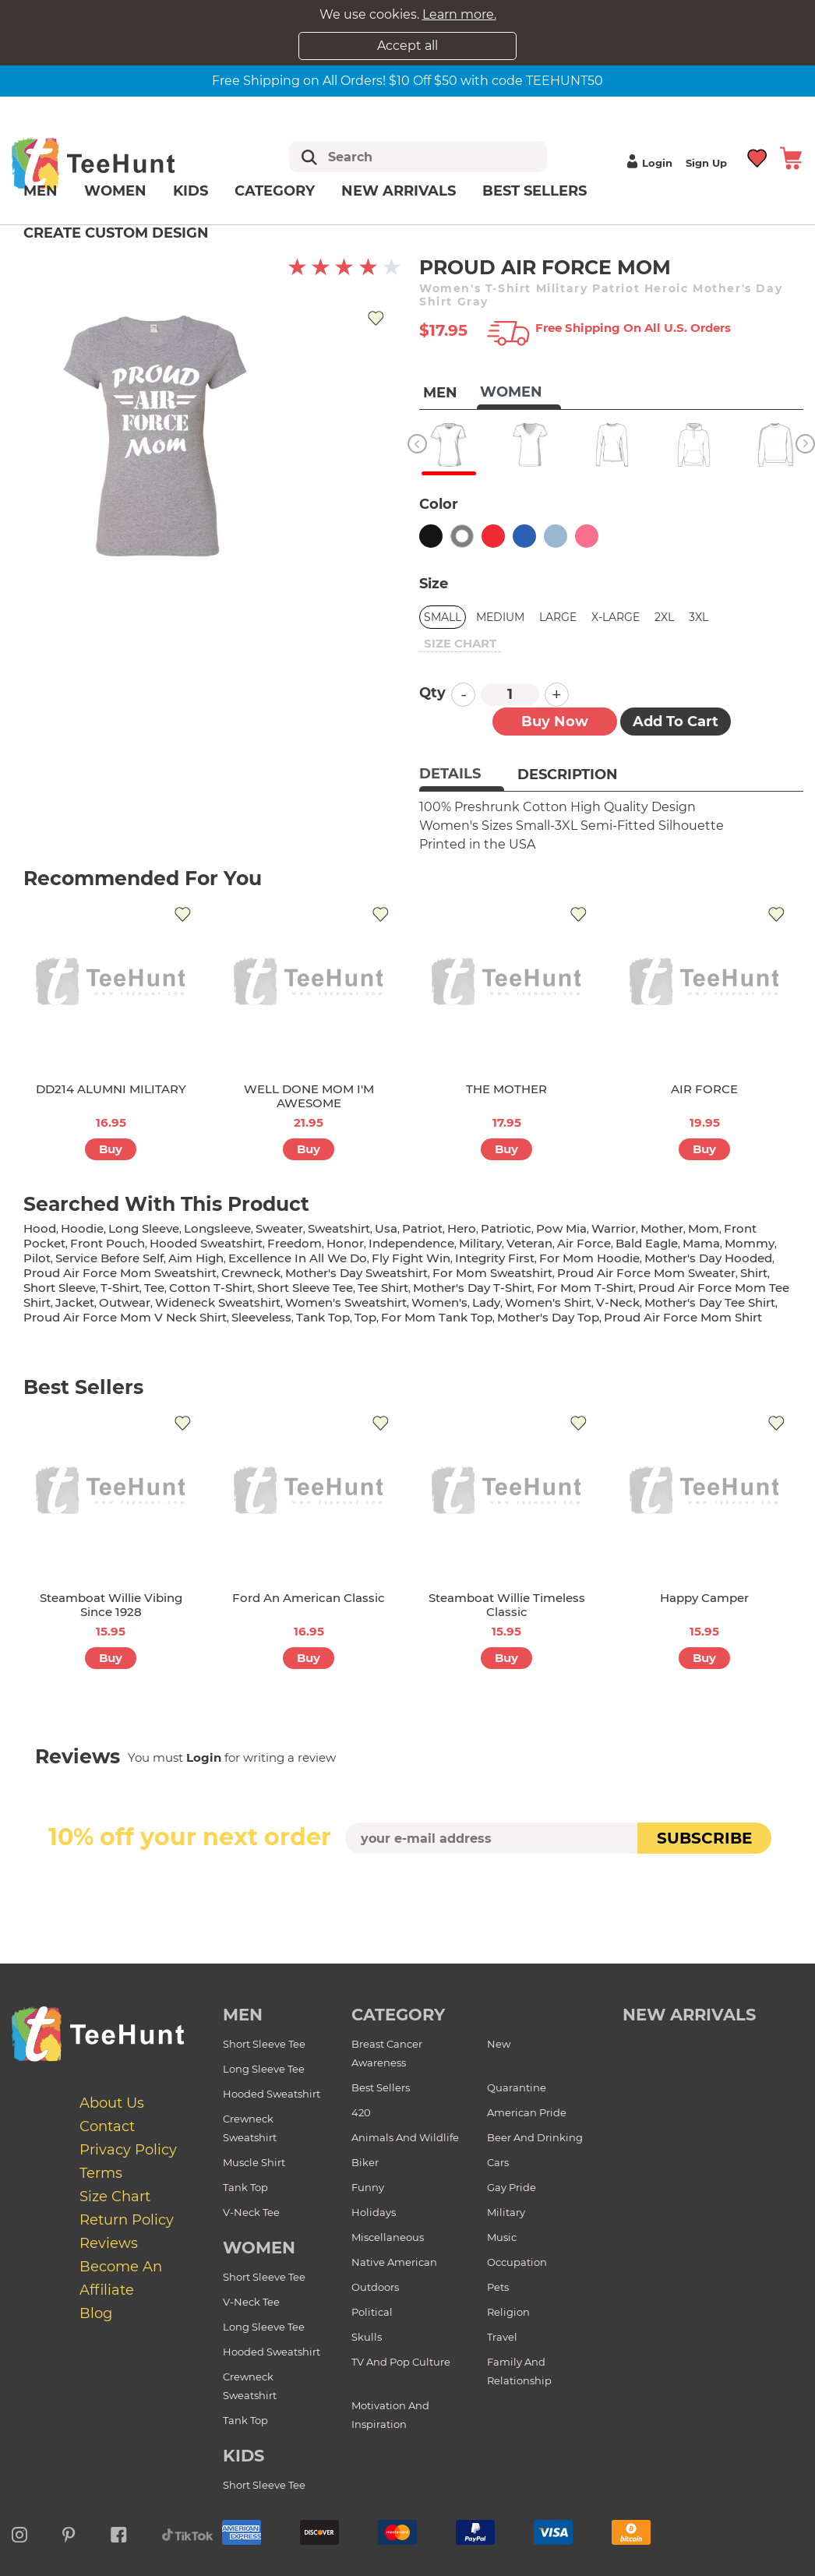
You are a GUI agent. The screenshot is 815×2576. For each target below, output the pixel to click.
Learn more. (459, 14)
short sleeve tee (305, 1287)
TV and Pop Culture (400, 2361)
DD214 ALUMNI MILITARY (111, 1089)
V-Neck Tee (251, 2212)
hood (39, 1228)
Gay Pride (511, 2187)
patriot (422, 1228)
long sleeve (143, 1228)
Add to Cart (675, 721)
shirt (753, 1272)
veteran (529, 1243)
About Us (111, 2103)
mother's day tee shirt (709, 1302)
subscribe (704, 1838)
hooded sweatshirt (206, 1243)
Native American (394, 2262)
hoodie (82, 1228)
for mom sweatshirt (492, 1272)
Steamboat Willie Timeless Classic (507, 1604)
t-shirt (120, 1287)
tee (154, 1287)
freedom (294, 1243)
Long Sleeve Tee (264, 2069)
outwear (124, 1302)
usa (386, 1228)
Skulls (366, 2337)
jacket (74, 1302)
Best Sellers (534, 190)
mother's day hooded (708, 1258)
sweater (279, 1228)
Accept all (407, 45)
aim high (196, 1258)
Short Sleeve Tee (264, 2044)
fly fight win (411, 1258)
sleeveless (261, 1317)
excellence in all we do (297, 1258)
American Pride (526, 2112)
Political (372, 2312)
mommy (749, 1243)
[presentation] (407, 1890)
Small (442, 617)
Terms (100, 2173)
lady (486, 1302)
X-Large (615, 617)
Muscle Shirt (254, 2162)
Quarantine (516, 2087)
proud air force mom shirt (683, 1317)
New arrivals (398, 190)
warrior (613, 1228)
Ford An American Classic (308, 1597)
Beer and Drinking (535, 2137)
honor (345, 1243)
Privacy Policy (128, 2149)
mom (703, 1228)
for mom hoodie (589, 1258)
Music (502, 2237)
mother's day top (548, 1317)
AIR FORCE (704, 1089)
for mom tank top (436, 1317)
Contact (107, 2126)
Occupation (517, 2262)
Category (275, 190)
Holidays (373, 2212)
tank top (323, 1317)
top (365, 1317)
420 (361, 2112)
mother (661, 1228)
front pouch (107, 1243)
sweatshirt (339, 1228)
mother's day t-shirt (472, 1287)
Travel (502, 2337)
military (480, 1243)
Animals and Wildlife (405, 2137)
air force (584, 1243)
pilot (37, 1258)
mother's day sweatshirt (356, 1272)
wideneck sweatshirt (217, 1302)
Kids (190, 190)
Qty (432, 692)
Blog (95, 2313)
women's (439, 1302)
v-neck (618, 1302)
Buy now (554, 721)
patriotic (506, 1228)
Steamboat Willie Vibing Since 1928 (111, 1604)
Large (558, 617)
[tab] (461, 775)
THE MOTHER (506, 1089)
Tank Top (245, 2187)
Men (40, 190)
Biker (365, 2162)
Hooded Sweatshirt (271, 2093)
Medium (500, 617)
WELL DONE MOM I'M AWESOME (309, 1096)
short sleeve (59, 1287)
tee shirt (383, 1287)
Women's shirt (548, 1302)
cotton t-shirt (210, 1287)
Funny (367, 2187)
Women (115, 190)
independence (411, 1243)
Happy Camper (704, 1597)
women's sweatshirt (346, 1302)
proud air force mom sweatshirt (120, 1272)
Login (647, 163)
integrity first (495, 1258)
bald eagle (647, 1243)
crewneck (250, 1272)
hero (461, 1228)
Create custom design (116, 233)
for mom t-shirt (585, 1287)
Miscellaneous (387, 2237)
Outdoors (375, 2287)
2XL (664, 617)
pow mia (561, 1228)
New (498, 2044)
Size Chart (114, 2196)
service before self (109, 1258)
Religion (508, 2312)
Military (506, 2212)
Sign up (706, 163)
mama (701, 1243)
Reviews (108, 2243)
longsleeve (217, 1228)
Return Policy (126, 2219)
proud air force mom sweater (646, 1272)
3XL (698, 617)
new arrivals (689, 2014)
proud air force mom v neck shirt (125, 1317)
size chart (460, 643)
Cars (498, 2162)
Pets (498, 2287)
